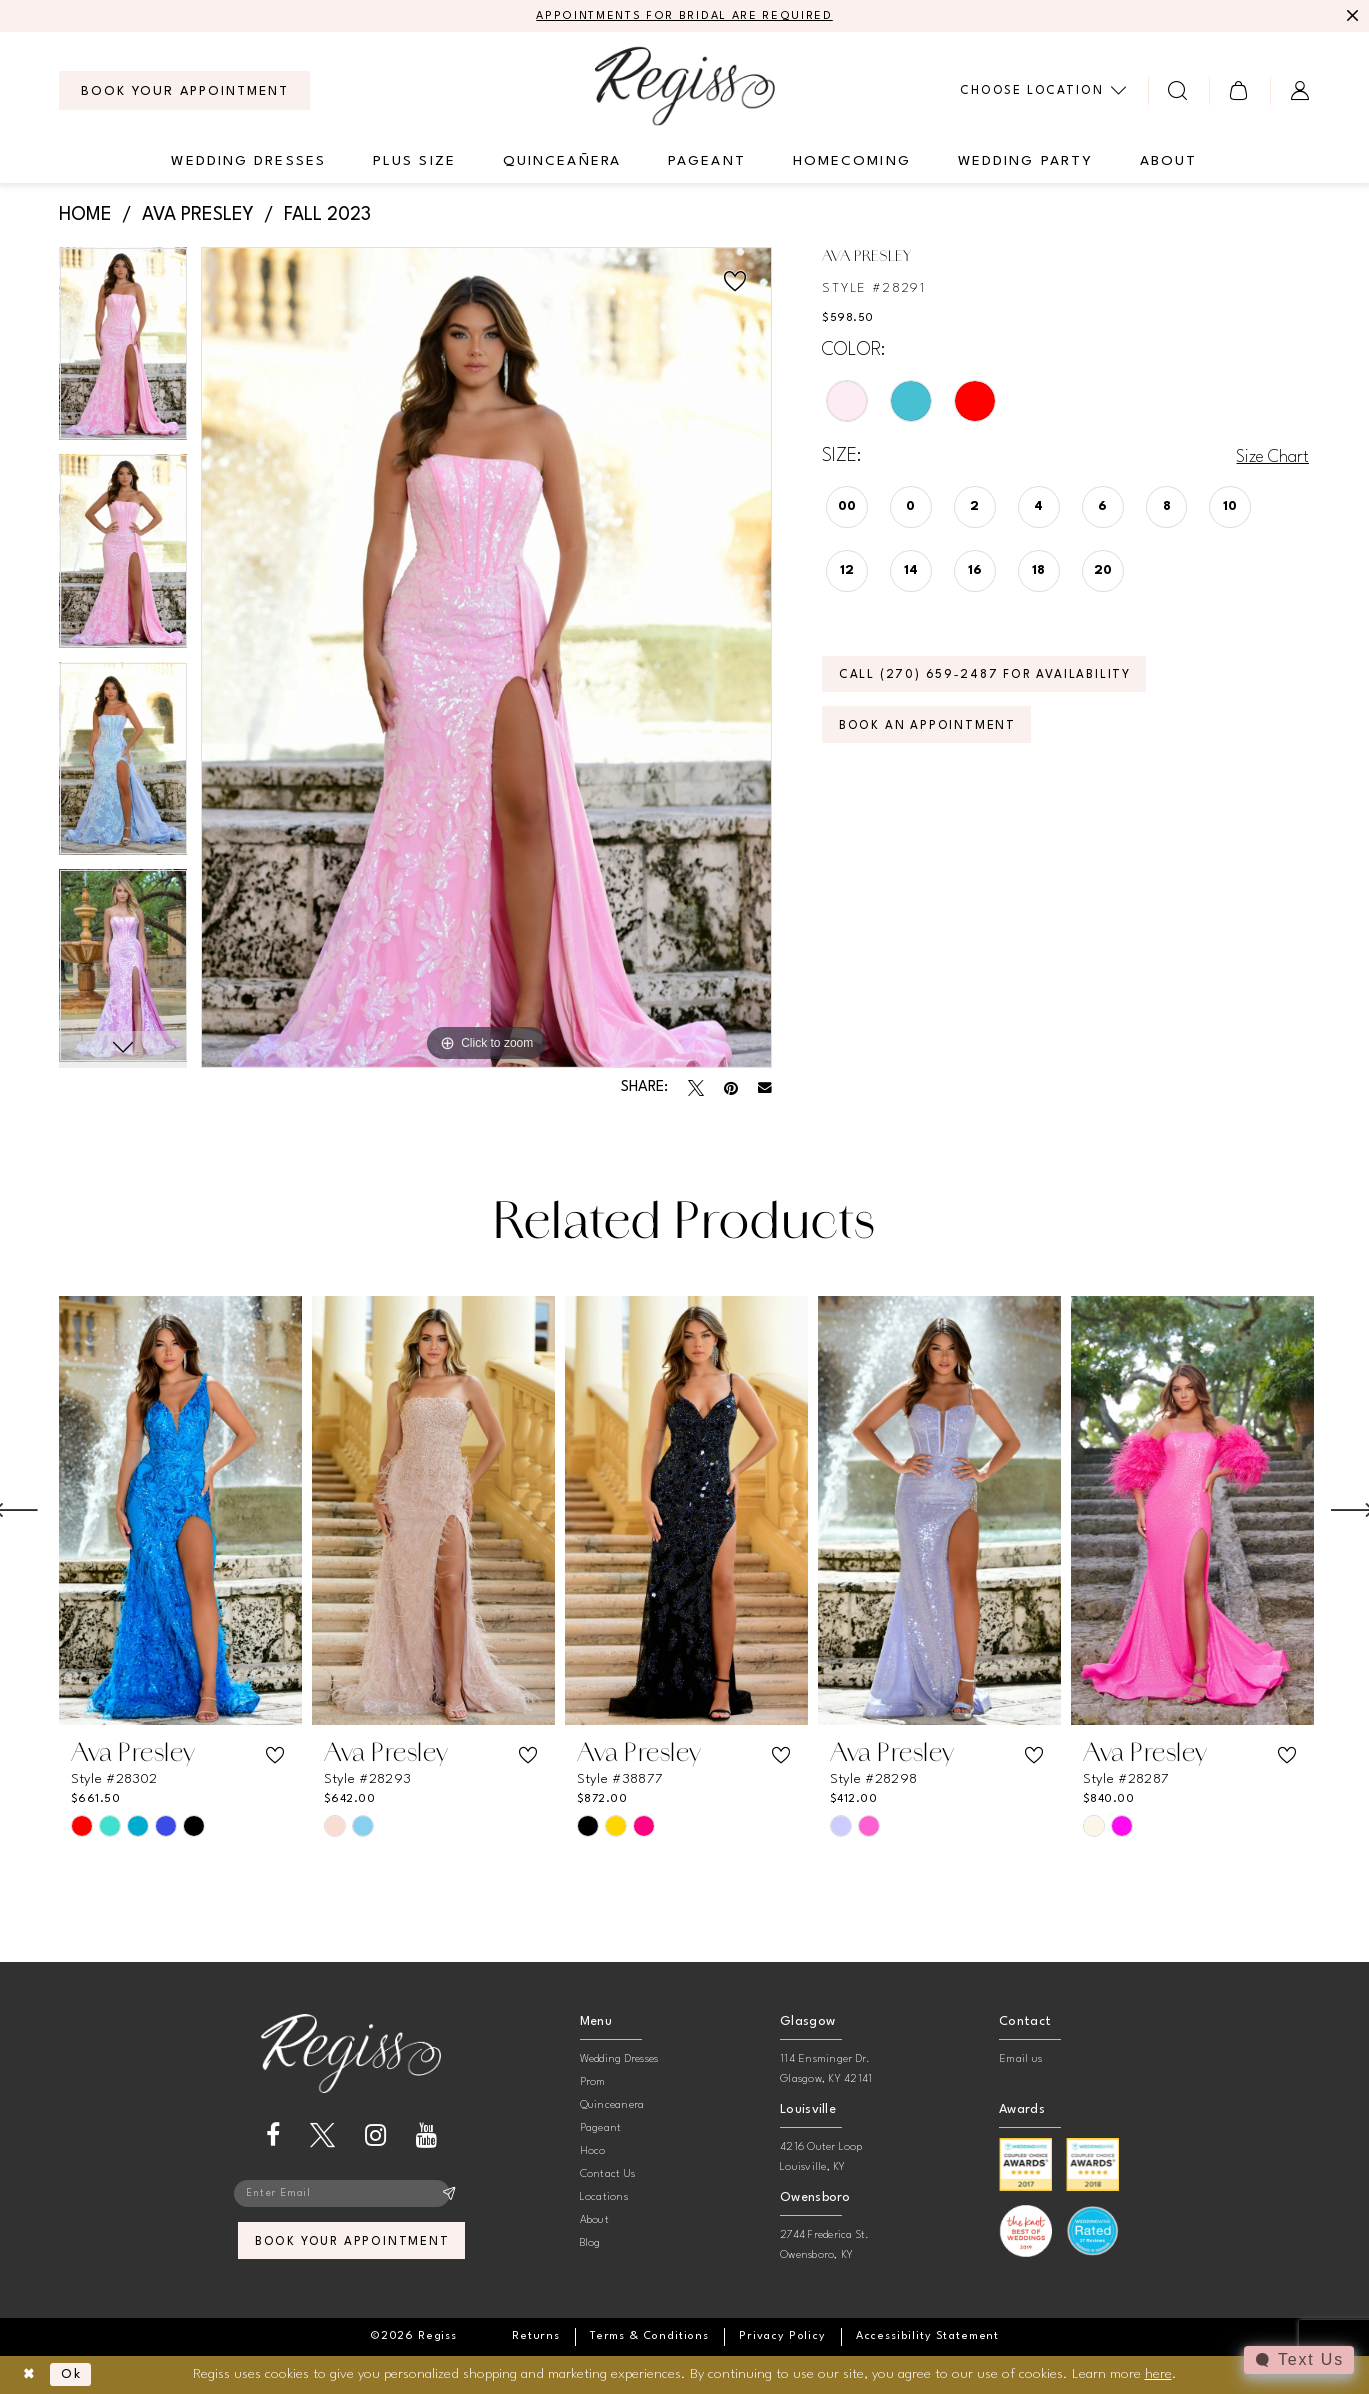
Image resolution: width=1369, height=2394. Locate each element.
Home (85, 216)
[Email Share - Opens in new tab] (765, 1089)
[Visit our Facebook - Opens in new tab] (273, 2136)
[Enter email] (351, 2196)
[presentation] (180, 1512)
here (1158, 2374)
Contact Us (607, 2175)
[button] (1239, 91)
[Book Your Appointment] (184, 92)
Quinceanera (612, 2106)
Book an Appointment (933, 733)
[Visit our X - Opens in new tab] (322, 2136)
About (594, 2221)
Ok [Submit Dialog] (76, 2375)
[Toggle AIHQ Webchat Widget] (1298, 2360)
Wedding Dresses (619, 2060)
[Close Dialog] (30, 2375)
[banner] (685, 86)
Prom (593, 2083)
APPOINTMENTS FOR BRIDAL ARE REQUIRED (684, 17)
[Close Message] (1351, 17)
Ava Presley (198, 216)
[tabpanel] (123, 352)
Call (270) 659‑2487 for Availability (994, 679)
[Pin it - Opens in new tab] (731, 1089)
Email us (1020, 2060)
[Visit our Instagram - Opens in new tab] (375, 2136)
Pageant (601, 2129)
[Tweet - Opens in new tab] (696, 1089)
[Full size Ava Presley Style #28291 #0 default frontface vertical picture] (486, 658)
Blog (590, 2244)
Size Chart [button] (1269, 458)
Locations (604, 2198)
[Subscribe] (448, 2196)
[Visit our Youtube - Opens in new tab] (426, 2136)
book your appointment (352, 2246)
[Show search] (1178, 91)
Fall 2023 (327, 216)
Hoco (593, 2152)
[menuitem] (184, 92)
